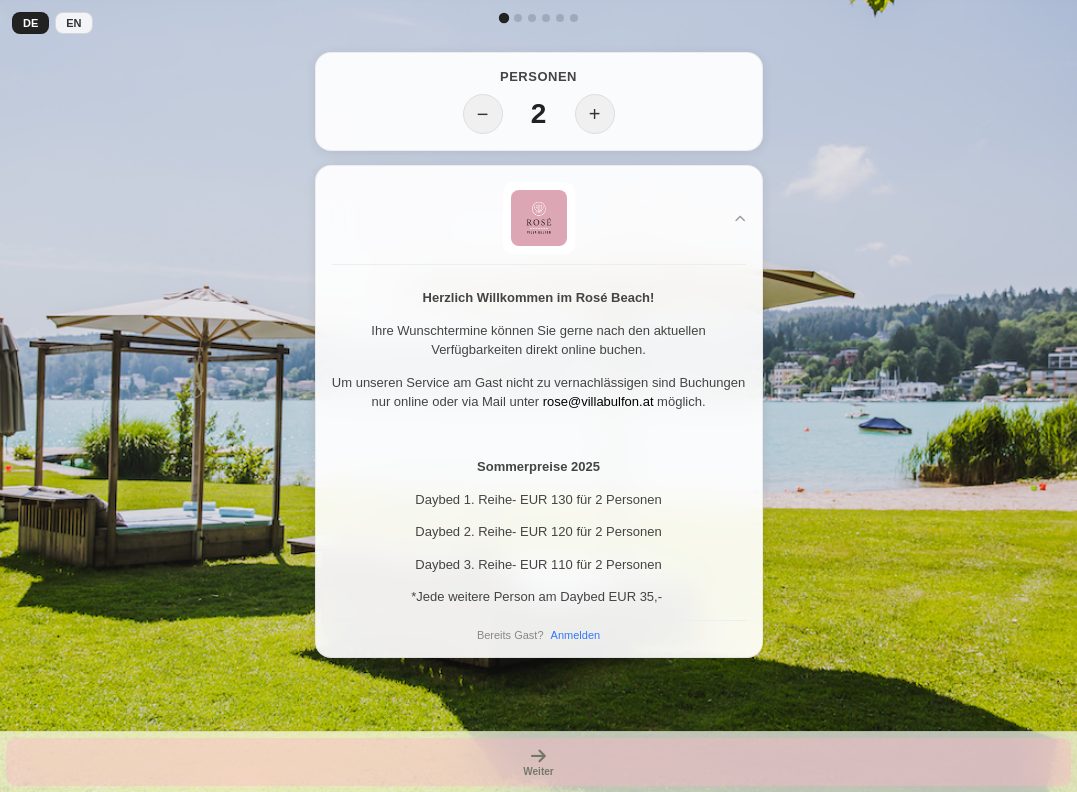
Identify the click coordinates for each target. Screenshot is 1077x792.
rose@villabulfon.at (598, 401)
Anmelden (576, 635)
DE (30, 23)
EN (73, 23)
